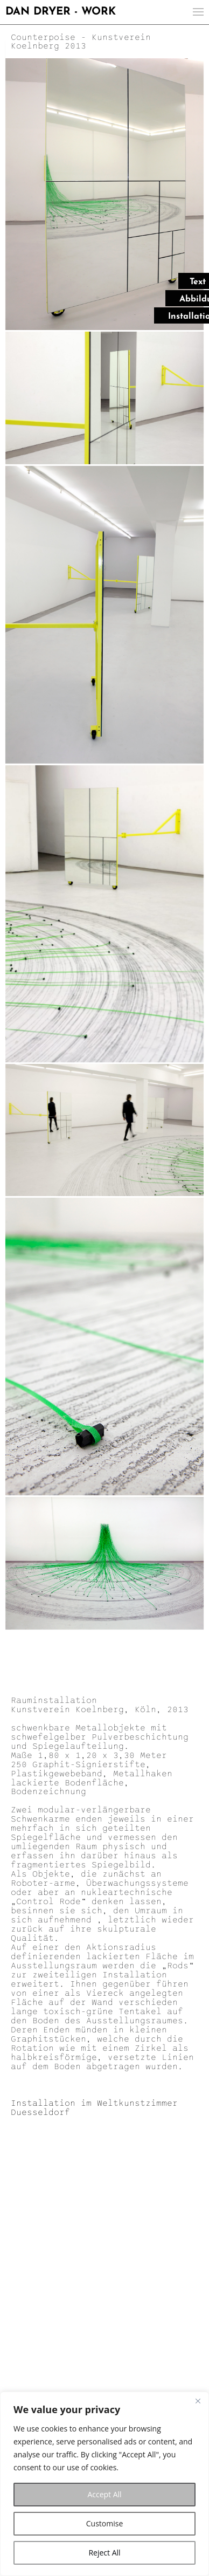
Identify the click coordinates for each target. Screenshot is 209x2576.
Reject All (104, 2552)
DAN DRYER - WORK (60, 11)
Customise (104, 2523)
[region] (104, 2484)
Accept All (104, 2494)
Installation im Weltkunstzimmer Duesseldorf (94, 2108)
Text (198, 282)
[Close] (197, 2400)
